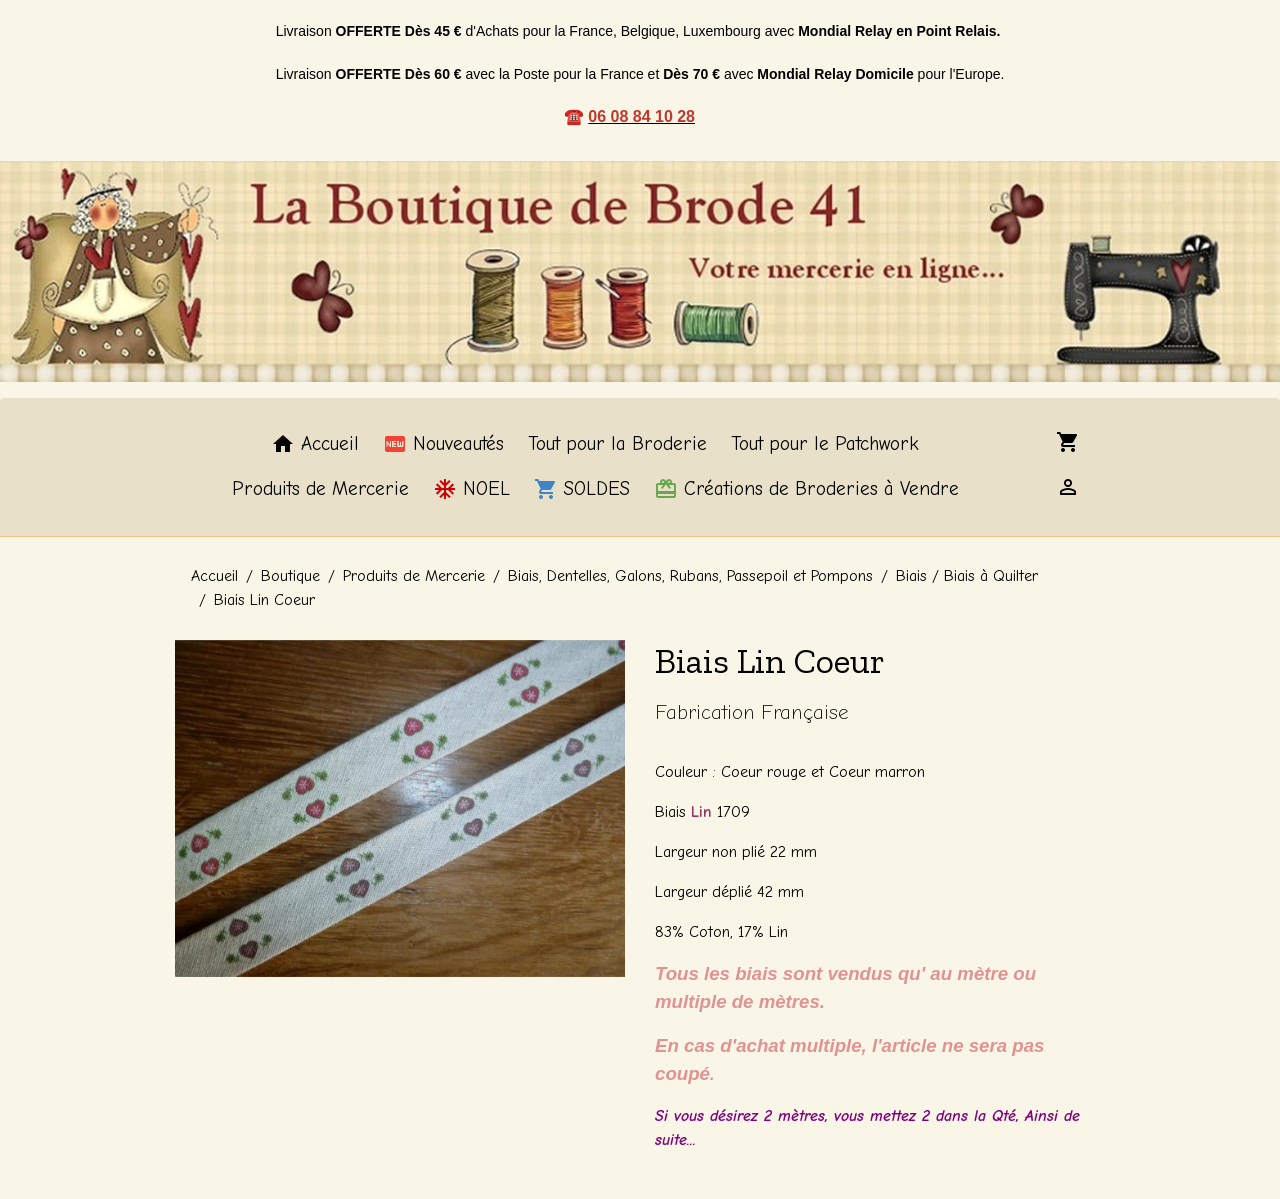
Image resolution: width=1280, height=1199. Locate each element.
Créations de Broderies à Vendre (806, 489)
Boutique (290, 576)
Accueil (315, 444)
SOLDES (582, 489)
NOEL (471, 489)
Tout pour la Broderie (617, 444)
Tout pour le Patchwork (825, 444)
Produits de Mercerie (320, 489)
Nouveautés (443, 444)
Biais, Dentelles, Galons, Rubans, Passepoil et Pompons (690, 576)
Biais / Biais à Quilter (967, 576)
